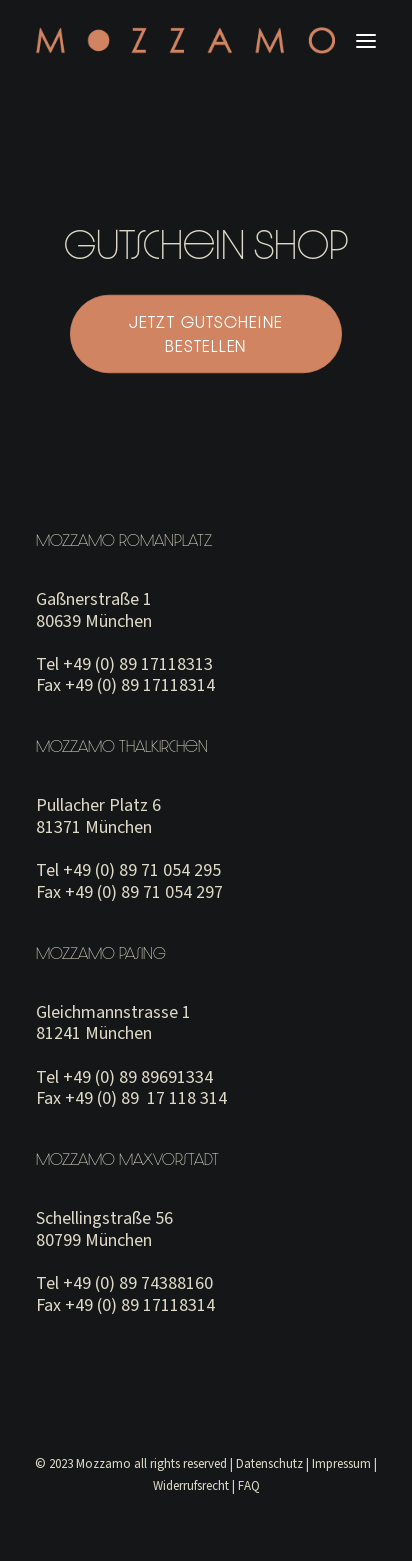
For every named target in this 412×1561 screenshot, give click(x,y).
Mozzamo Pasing (101, 953)
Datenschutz (269, 1464)
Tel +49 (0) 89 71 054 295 (128, 870)
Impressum (341, 1464)
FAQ (249, 1486)
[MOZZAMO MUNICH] (185, 40)
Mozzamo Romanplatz (124, 540)
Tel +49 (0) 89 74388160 (124, 1283)
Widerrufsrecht (191, 1486)
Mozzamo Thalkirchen (122, 746)
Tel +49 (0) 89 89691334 (124, 1077)
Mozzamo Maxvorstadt (127, 1159)
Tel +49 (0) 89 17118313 (124, 664)
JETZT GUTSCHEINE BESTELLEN (209, 334)
